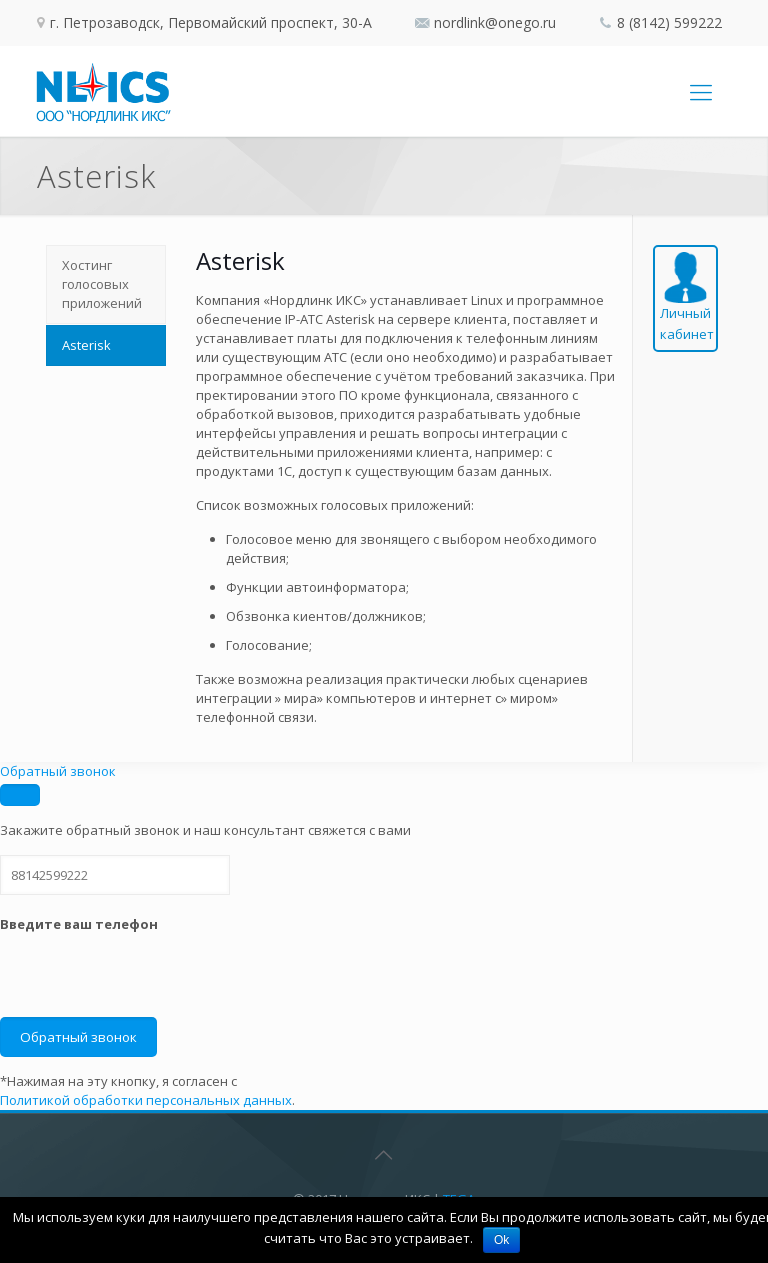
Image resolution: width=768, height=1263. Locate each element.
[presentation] (152, 978)
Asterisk (86, 345)
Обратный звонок (58, 771)
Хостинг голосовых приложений (102, 284)
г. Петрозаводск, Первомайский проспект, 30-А (209, 22)
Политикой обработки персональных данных (146, 1100)
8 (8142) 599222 (669, 22)
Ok (501, 1240)
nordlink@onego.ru (495, 22)
